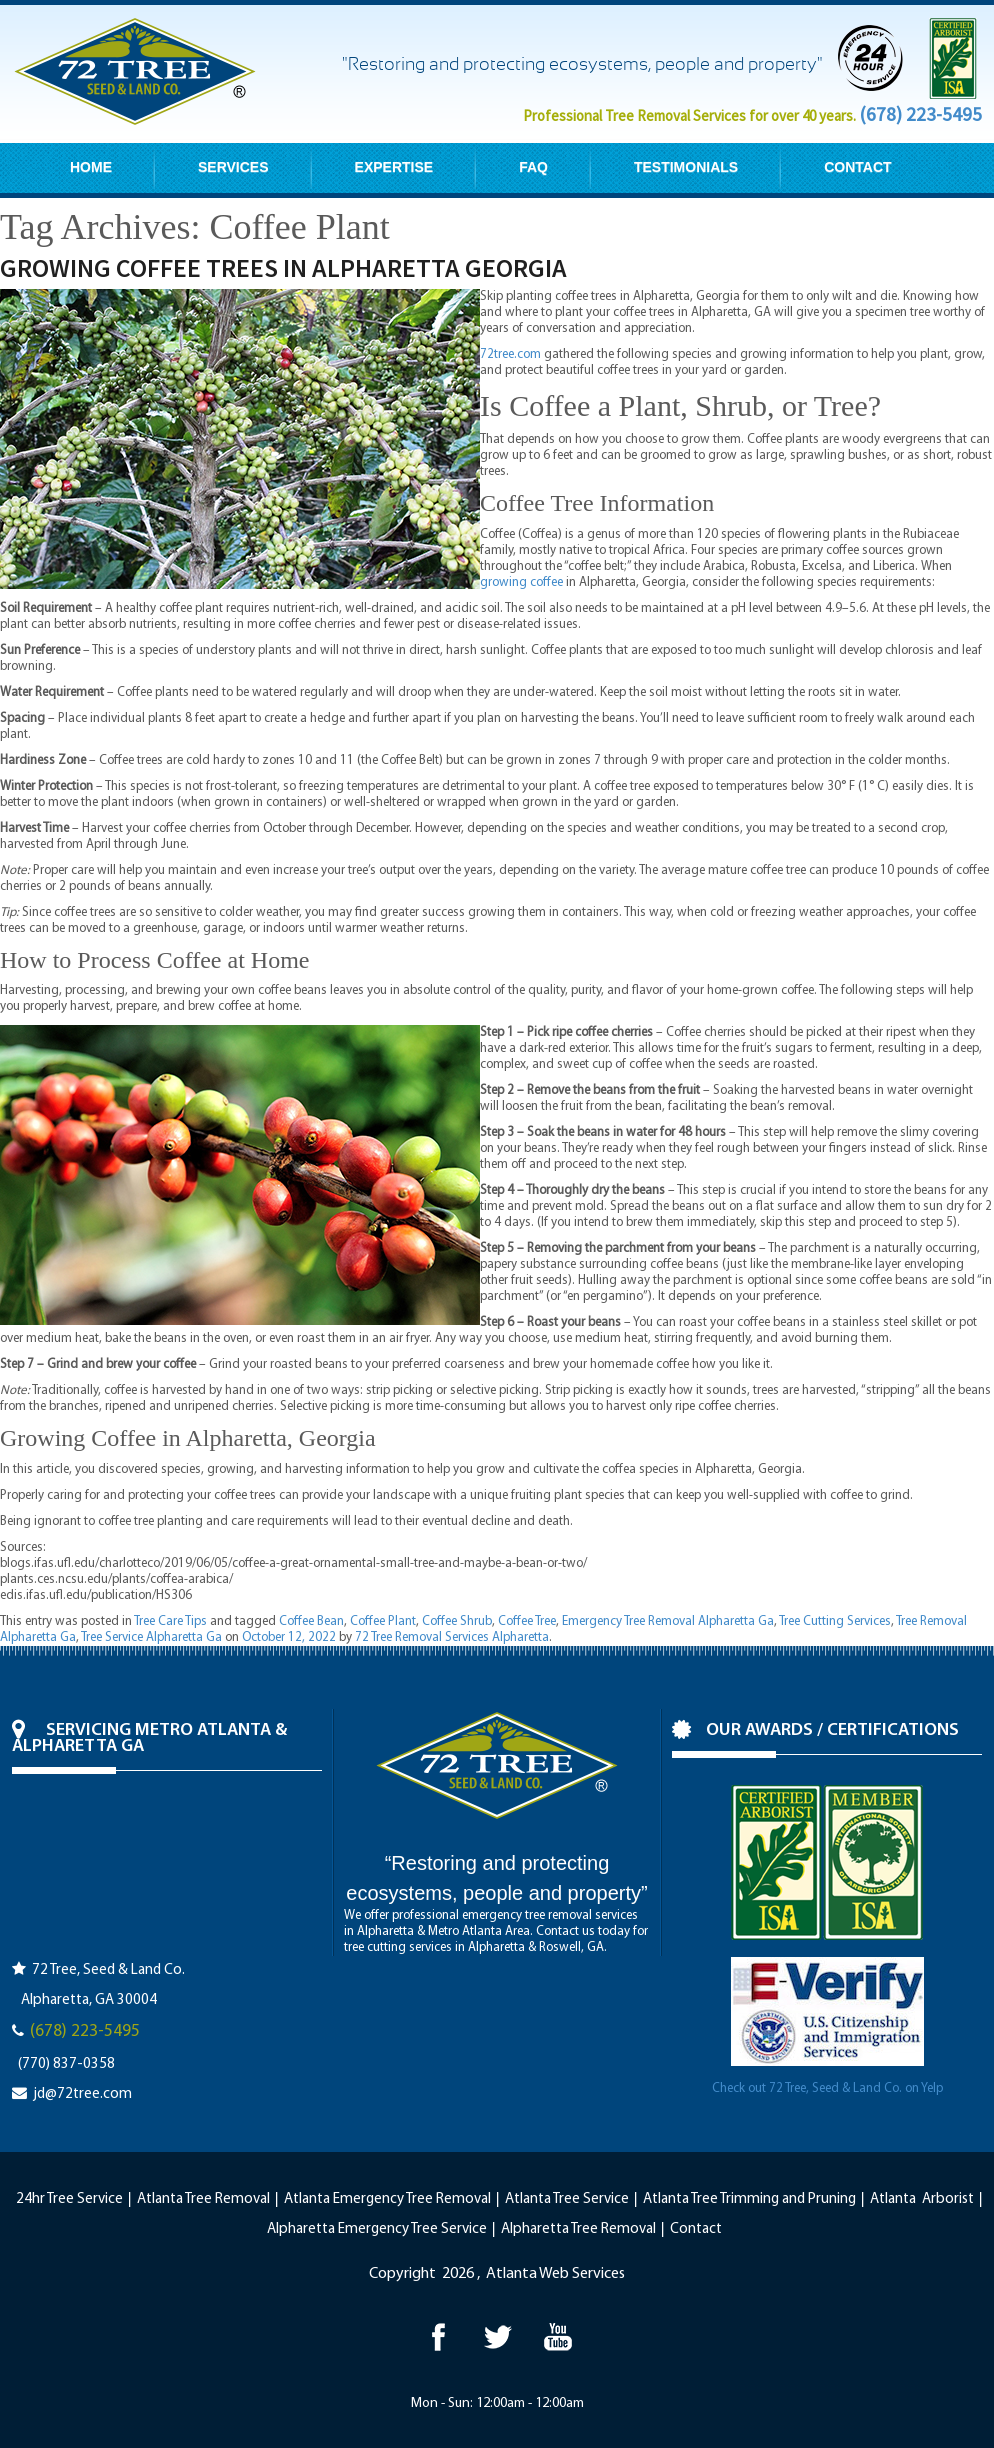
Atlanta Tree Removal (203, 2199)
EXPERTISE (394, 167)
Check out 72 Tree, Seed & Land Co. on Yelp (827, 2088)
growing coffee (521, 582)
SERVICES (233, 167)
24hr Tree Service (69, 2199)
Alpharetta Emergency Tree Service (377, 2229)
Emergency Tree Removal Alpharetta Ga (668, 1621)
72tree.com (510, 354)
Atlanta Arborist (922, 2199)
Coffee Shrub (457, 1621)
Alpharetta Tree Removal (578, 2229)
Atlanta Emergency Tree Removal (387, 2199)
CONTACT (857, 167)
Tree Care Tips (170, 1621)
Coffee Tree (527, 1621)
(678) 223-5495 (920, 114)
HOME (91, 167)
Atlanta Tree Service (567, 2199)
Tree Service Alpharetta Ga (151, 1637)
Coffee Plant (383, 1621)
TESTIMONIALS (686, 167)
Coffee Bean (311, 1621)
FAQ (533, 167)
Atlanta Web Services (555, 2274)
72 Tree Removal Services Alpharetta (452, 1637)
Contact (696, 2229)
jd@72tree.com (82, 2094)
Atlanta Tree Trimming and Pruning (749, 2199)
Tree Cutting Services (835, 1621)
